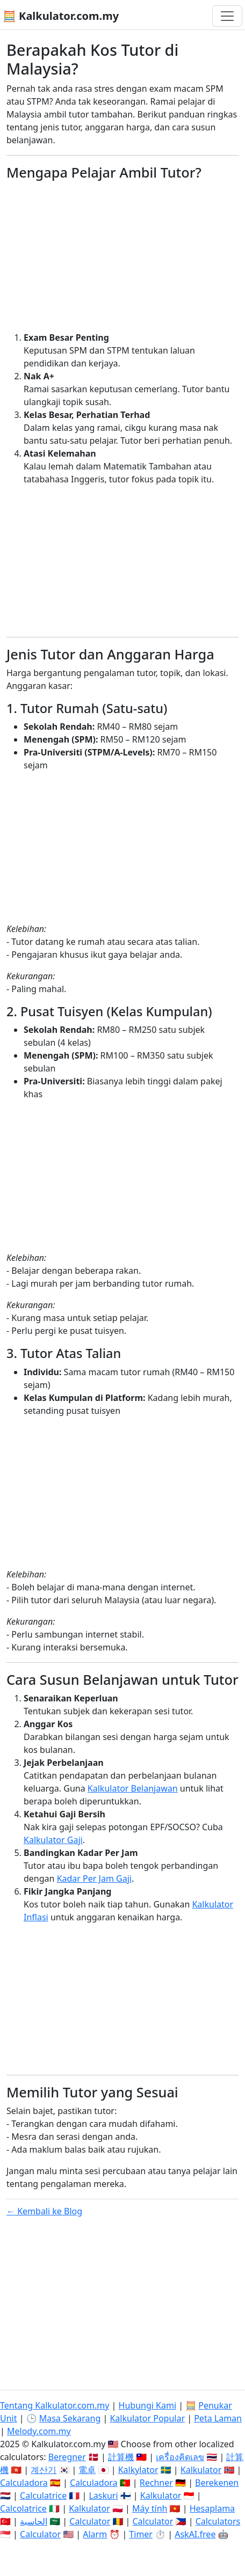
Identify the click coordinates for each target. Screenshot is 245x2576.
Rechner (156, 2483)
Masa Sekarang (70, 2418)
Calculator (89, 2521)
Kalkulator (201, 2470)
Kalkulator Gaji (53, 1840)
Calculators (218, 2521)
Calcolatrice (23, 2508)
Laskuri (103, 2495)
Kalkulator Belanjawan (133, 1788)
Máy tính (150, 2508)
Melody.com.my (39, 2431)
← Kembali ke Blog (44, 2211)
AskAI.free (195, 2534)
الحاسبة (33, 2521)
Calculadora (24, 2483)
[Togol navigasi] (227, 16)
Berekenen (217, 2483)
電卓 (87, 2470)
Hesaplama (212, 2508)
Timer (141, 2534)
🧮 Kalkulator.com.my (61, 16)
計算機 (121, 2457)
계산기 (43, 2470)
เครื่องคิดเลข (180, 2457)
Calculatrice (43, 2495)
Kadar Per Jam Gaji (94, 1878)
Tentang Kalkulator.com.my (54, 2405)
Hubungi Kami (147, 2405)
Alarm (95, 2534)
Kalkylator (138, 2470)
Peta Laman (218, 2418)
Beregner (67, 2457)
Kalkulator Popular (147, 2418)
